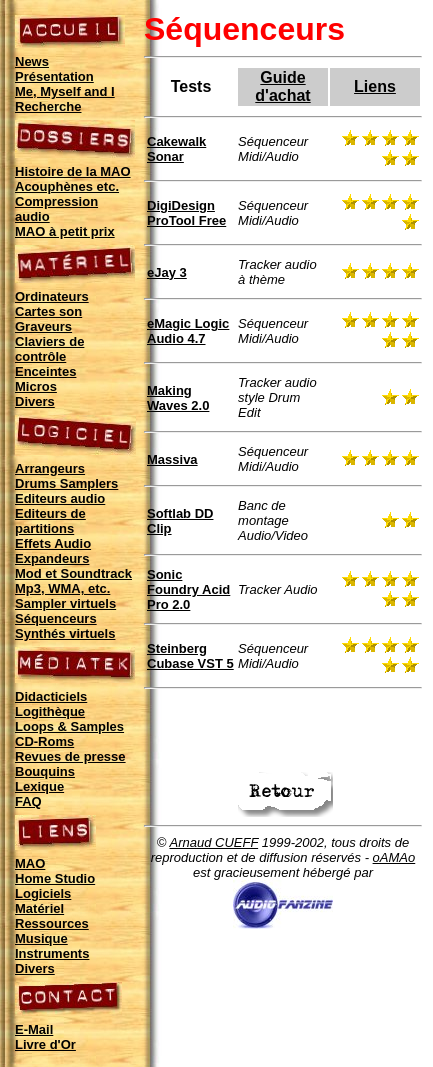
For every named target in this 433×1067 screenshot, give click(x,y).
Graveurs (43, 326)
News (32, 61)
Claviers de (49, 341)
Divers (35, 401)
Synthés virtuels (65, 633)
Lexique (39, 786)
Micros (36, 386)
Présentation (54, 76)
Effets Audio (53, 543)
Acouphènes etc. (67, 186)
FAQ (28, 801)
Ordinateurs (52, 296)
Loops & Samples (69, 726)
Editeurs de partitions (50, 521)
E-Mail (34, 1029)
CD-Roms (44, 741)
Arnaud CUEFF (214, 842)
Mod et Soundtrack (73, 573)
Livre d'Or (45, 1044)
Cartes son (48, 311)
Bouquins (45, 771)
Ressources (52, 923)
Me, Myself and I (65, 91)
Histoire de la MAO (73, 171)
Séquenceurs (56, 618)
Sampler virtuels (65, 603)
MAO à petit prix (65, 231)
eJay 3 (167, 272)
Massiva (172, 459)
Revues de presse (70, 756)
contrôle (40, 356)
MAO (30, 863)
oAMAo (394, 857)
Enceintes (45, 371)
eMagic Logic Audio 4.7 (188, 331)
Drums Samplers (66, 483)
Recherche (48, 106)
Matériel (39, 908)
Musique (41, 938)
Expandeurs (52, 558)
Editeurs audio (60, 498)
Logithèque (50, 711)
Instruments (52, 953)
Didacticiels (51, 696)
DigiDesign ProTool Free (186, 213)
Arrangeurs (50, 468)
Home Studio (55, 878)
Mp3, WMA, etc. (62, 588)
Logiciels (43, 893)
